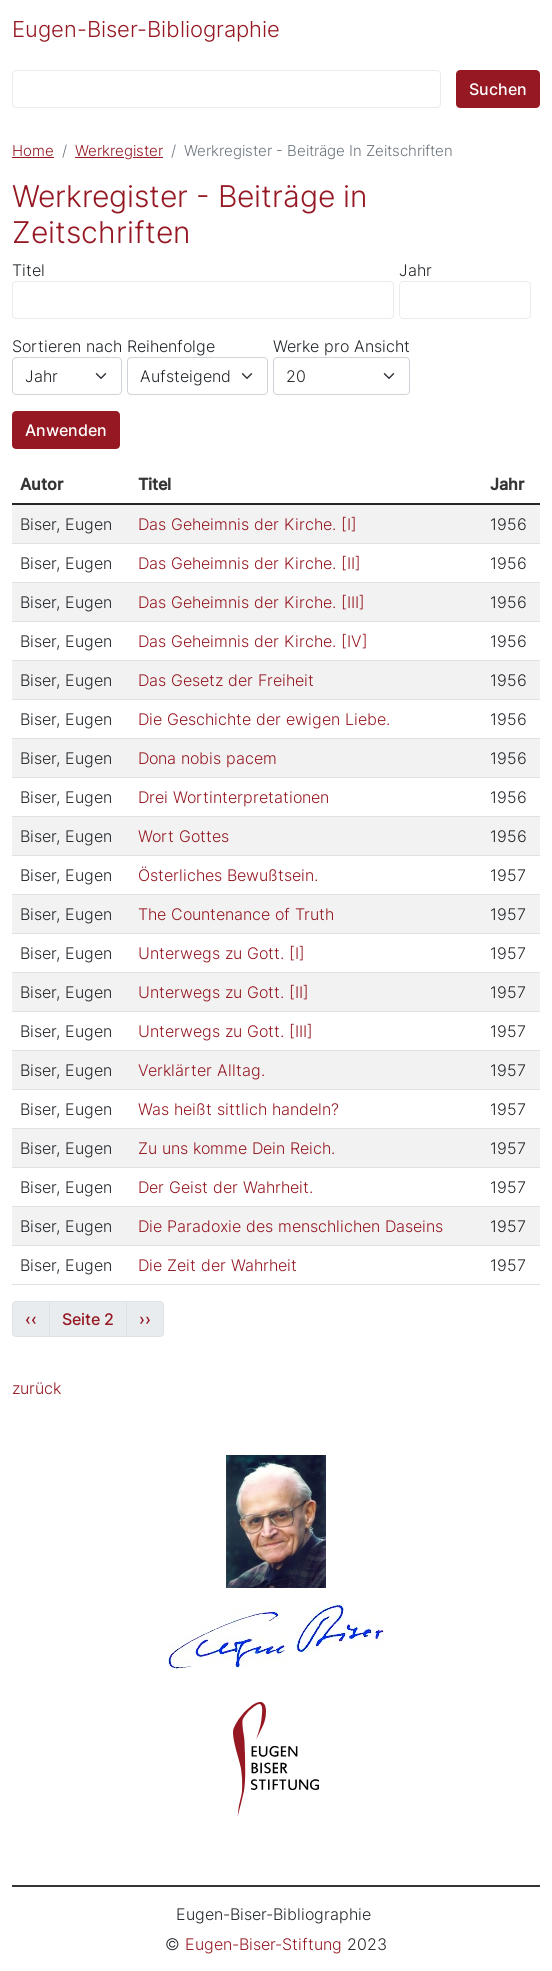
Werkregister (119, 151)
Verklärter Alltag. (201, 1070)
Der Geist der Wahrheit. (225, 1187)
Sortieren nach (67, 346)
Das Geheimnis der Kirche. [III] (251, 602)
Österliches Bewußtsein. (228, 875)
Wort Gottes (183, 836)
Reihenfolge (171, 346)
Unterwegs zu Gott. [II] (223, 992)
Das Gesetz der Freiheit (226, 680)
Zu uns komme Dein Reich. (236, 1148)
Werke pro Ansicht (341, 346)
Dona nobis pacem (207, 758)
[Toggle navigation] (513, 27)
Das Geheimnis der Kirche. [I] (247, 524)
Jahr (415, 270)
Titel (28, 270)
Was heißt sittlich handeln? (238, 1109)
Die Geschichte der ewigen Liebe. (264, 719)
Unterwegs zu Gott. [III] (225, 1031)
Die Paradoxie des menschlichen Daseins (290, 1226)
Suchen (498, 89)
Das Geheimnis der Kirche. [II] (249, 563)
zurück (36, 1388)
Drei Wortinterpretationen (233, 797)
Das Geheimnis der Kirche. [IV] (253, 641)
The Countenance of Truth (236, 914)
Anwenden (66, 430)
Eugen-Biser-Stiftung (263, 1944)
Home (33, 151)
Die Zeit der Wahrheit (217, 1265)
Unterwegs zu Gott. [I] (221, 953)
